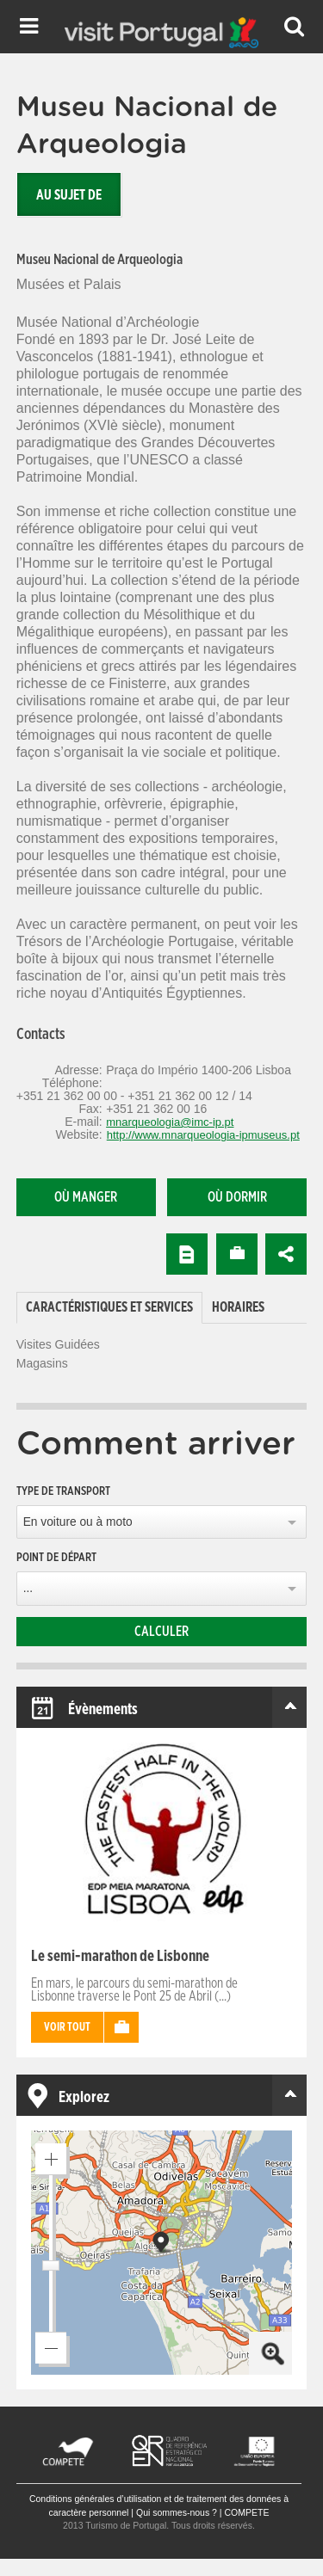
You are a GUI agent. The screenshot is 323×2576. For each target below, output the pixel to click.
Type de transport (63, 1491)
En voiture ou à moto (78, 1521)
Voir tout (67, 2027)
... (28, 1588)
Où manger (85, 1197)
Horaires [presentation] (238, 1307)
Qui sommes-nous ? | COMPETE (202, 2512)
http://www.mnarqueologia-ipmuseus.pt (203, 1134)
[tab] (109, 1308)
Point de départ (56, 1558)
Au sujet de (69, 195)
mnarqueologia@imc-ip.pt (169, 1122)
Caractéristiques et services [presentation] (109, 1307)
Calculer (161, 1631)
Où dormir (237, 1197)
